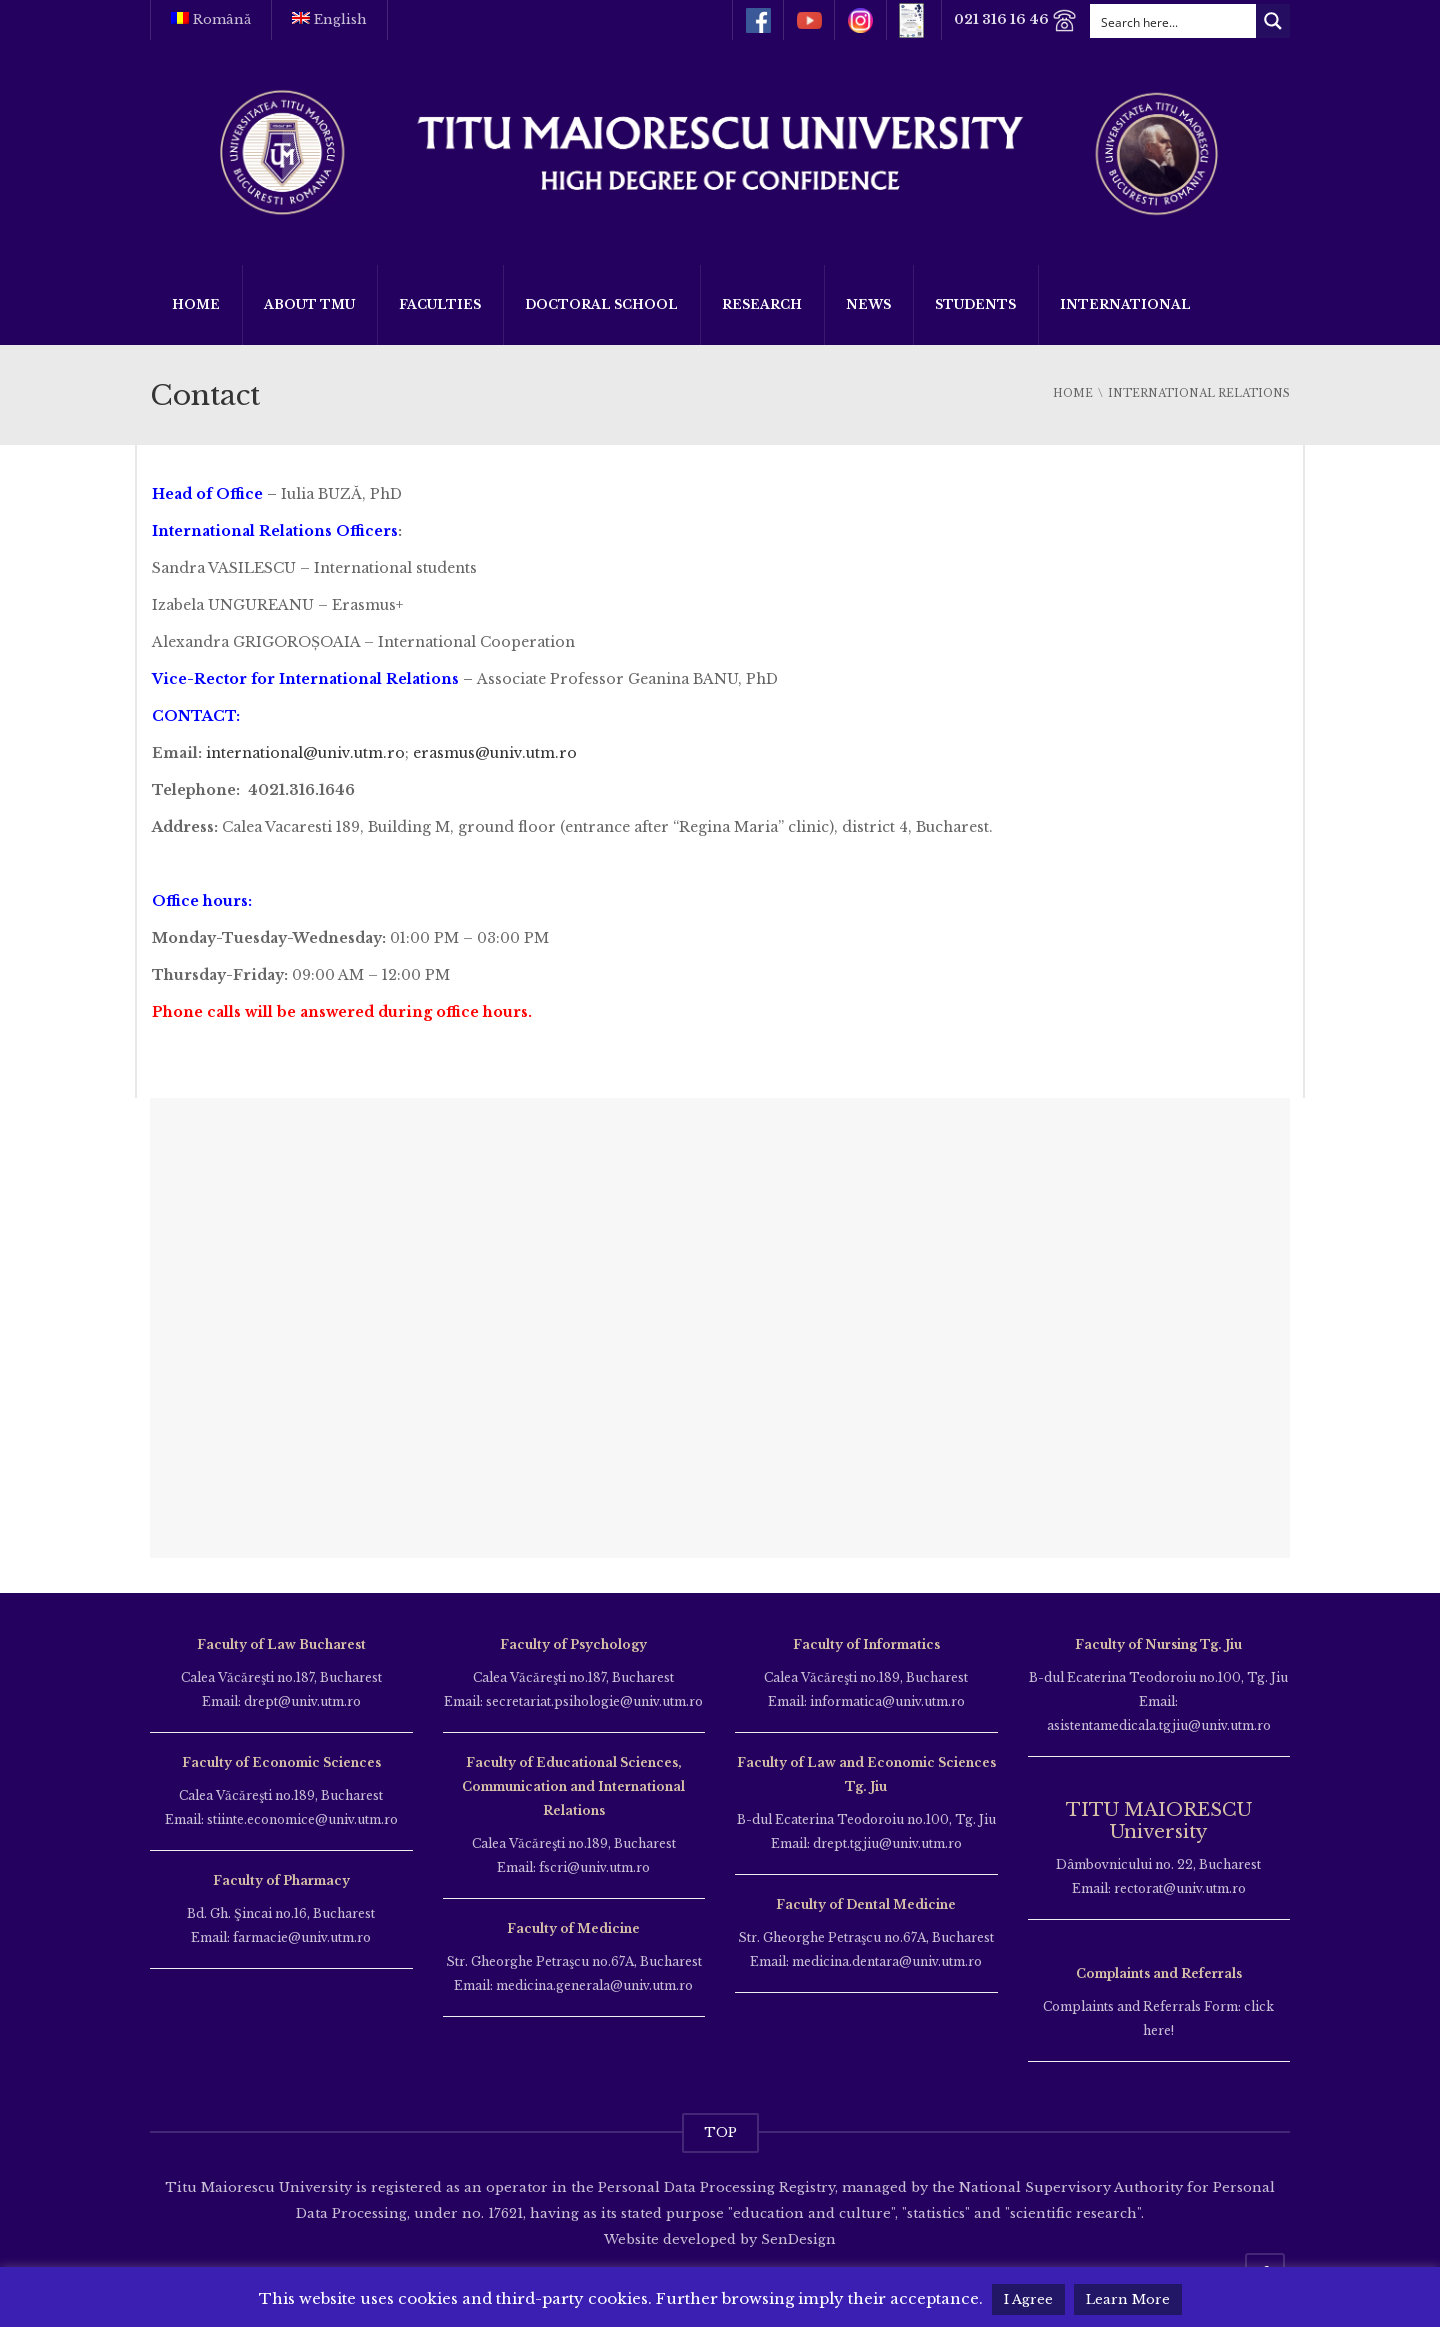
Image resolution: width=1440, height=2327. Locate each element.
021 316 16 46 (1013, 20)
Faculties (440, 304)
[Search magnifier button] (1273, 21)
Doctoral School (601, 304)
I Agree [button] (1028, 2299)
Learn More (1128, 2299)
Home (196, 304)
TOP (720, 2132)
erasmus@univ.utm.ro (495, 753)
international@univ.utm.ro (305, 753)
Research (762, 304)
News (868, 304)
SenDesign (796, 2239)
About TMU (309, 304)
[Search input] (1174, 21)
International (1125, 304)
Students (975, 304)
